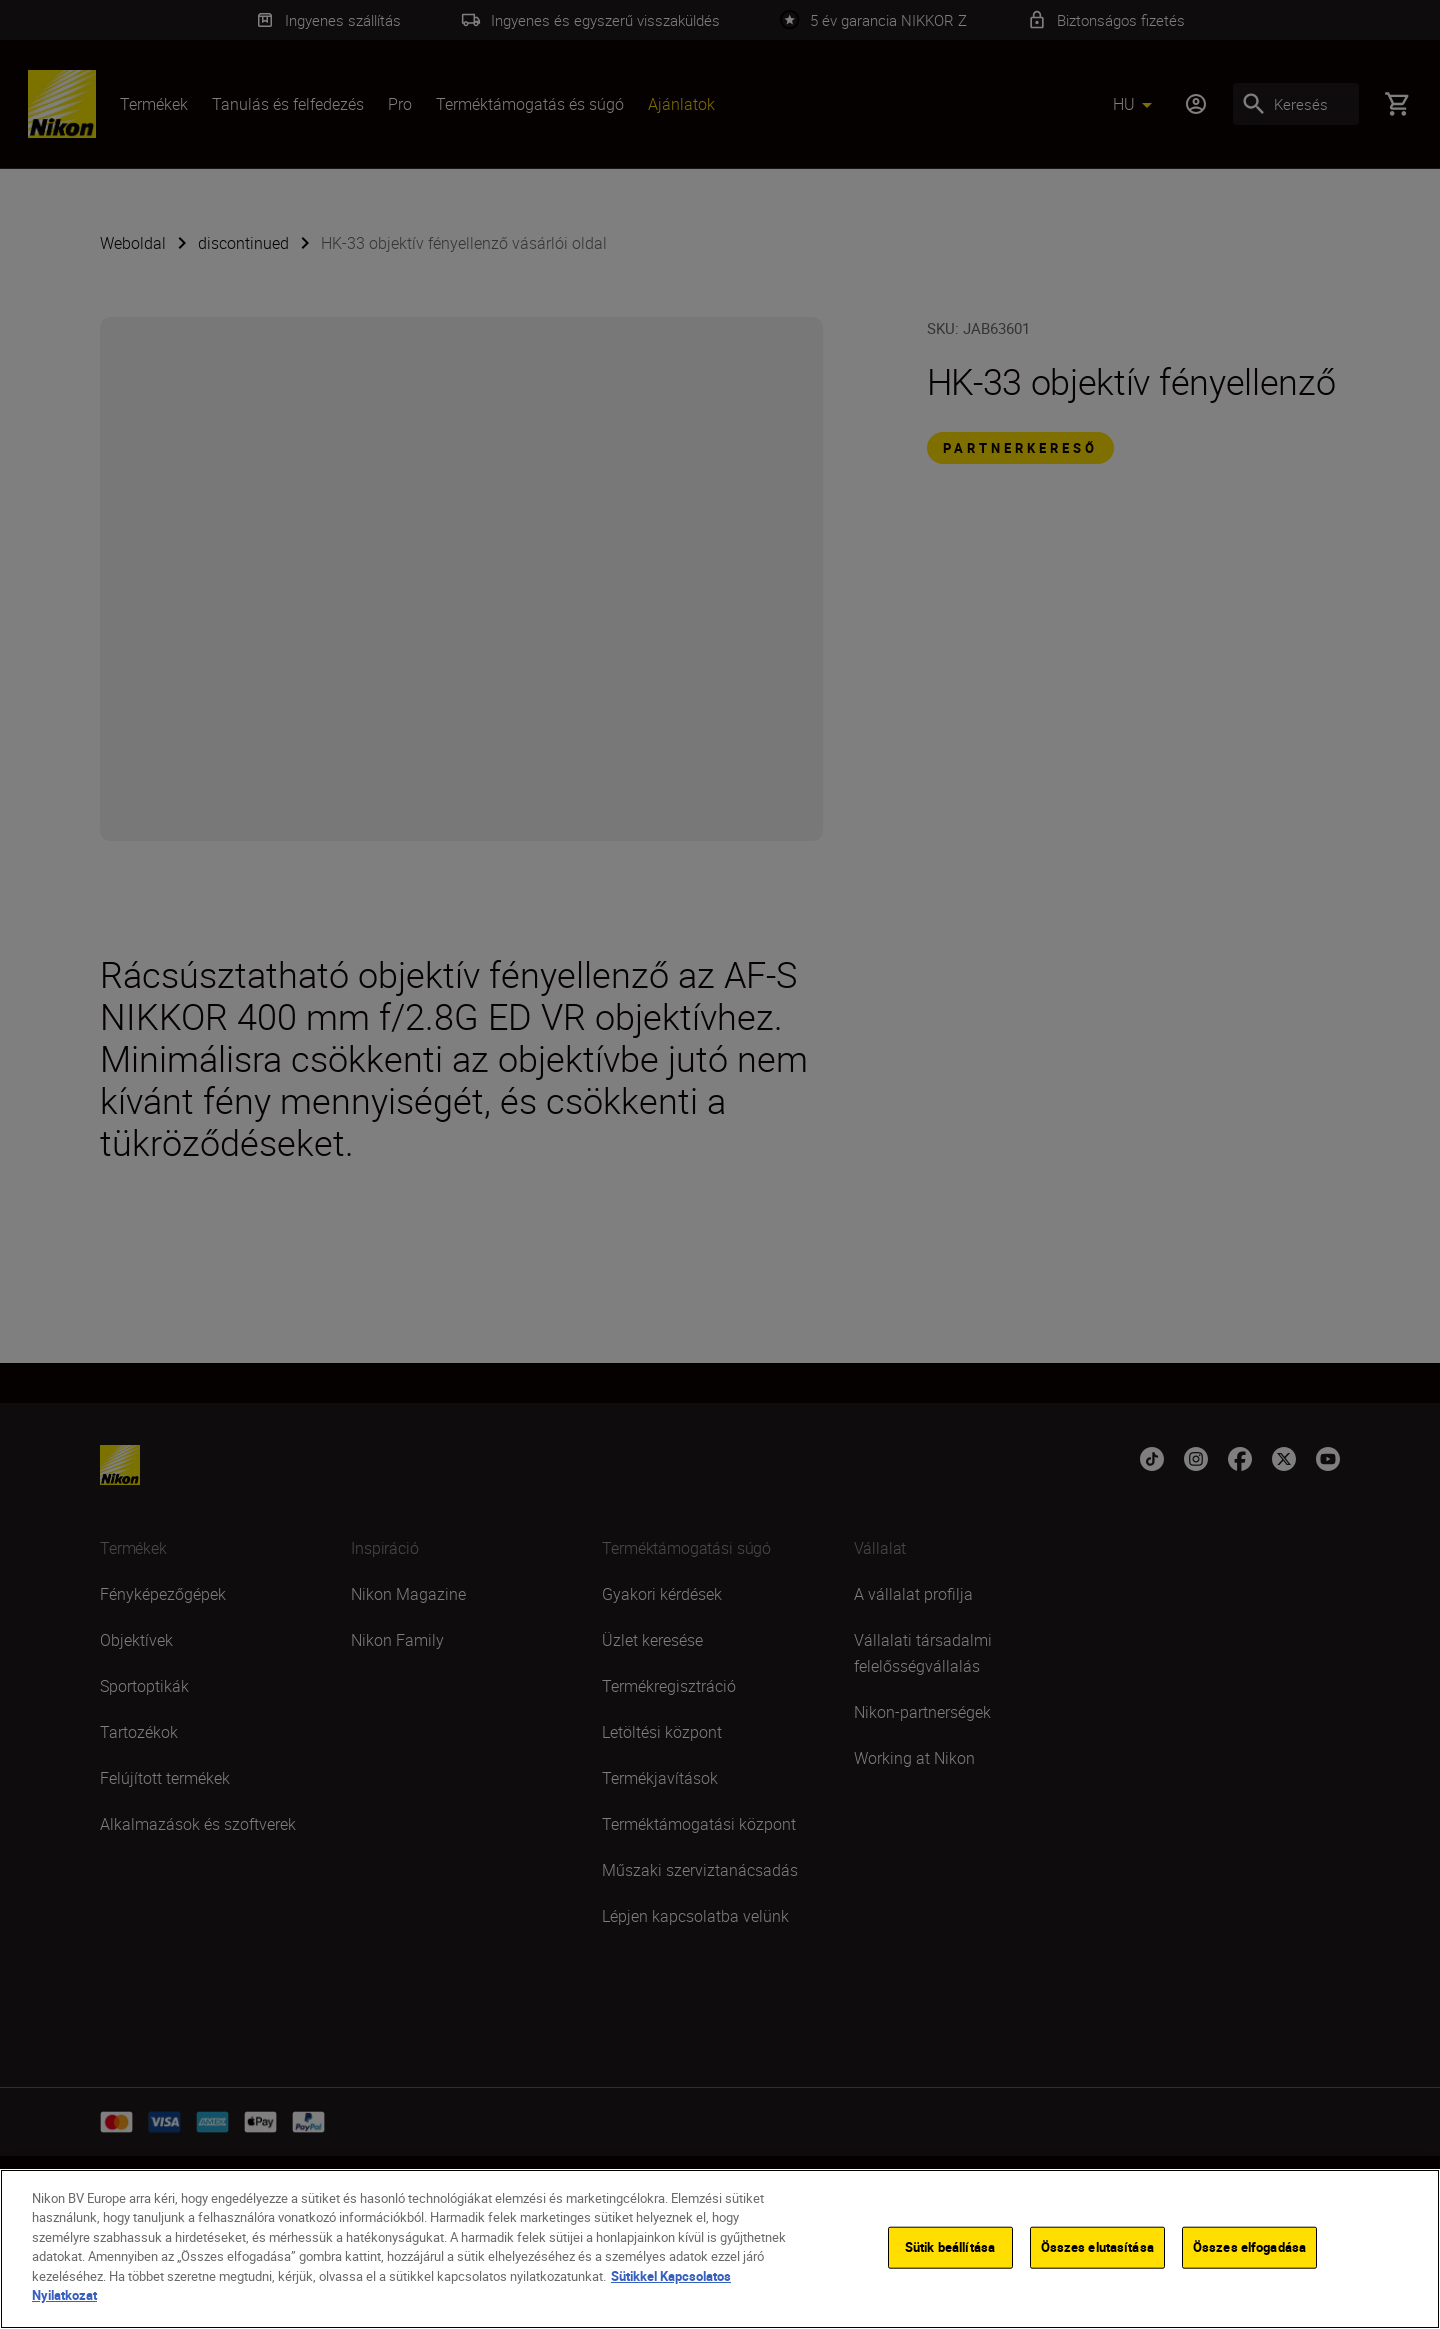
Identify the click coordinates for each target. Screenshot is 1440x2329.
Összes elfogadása (1249, 2247)
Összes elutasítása (1097, 2247)
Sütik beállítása (950, 2247)
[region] (720, 2249)
